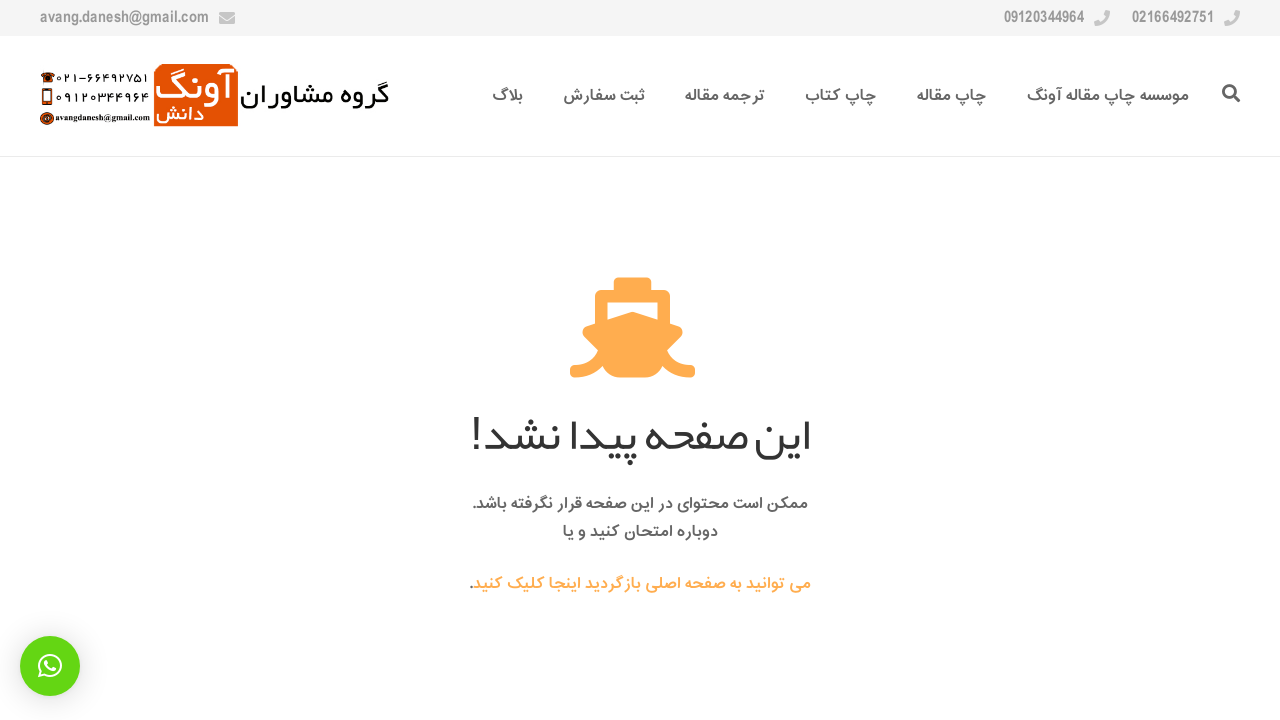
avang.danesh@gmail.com (124, 18)
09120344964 (1044, 18)
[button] (50, 666)
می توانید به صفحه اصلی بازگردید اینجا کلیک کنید (642, 584)
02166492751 (1173, 18)
